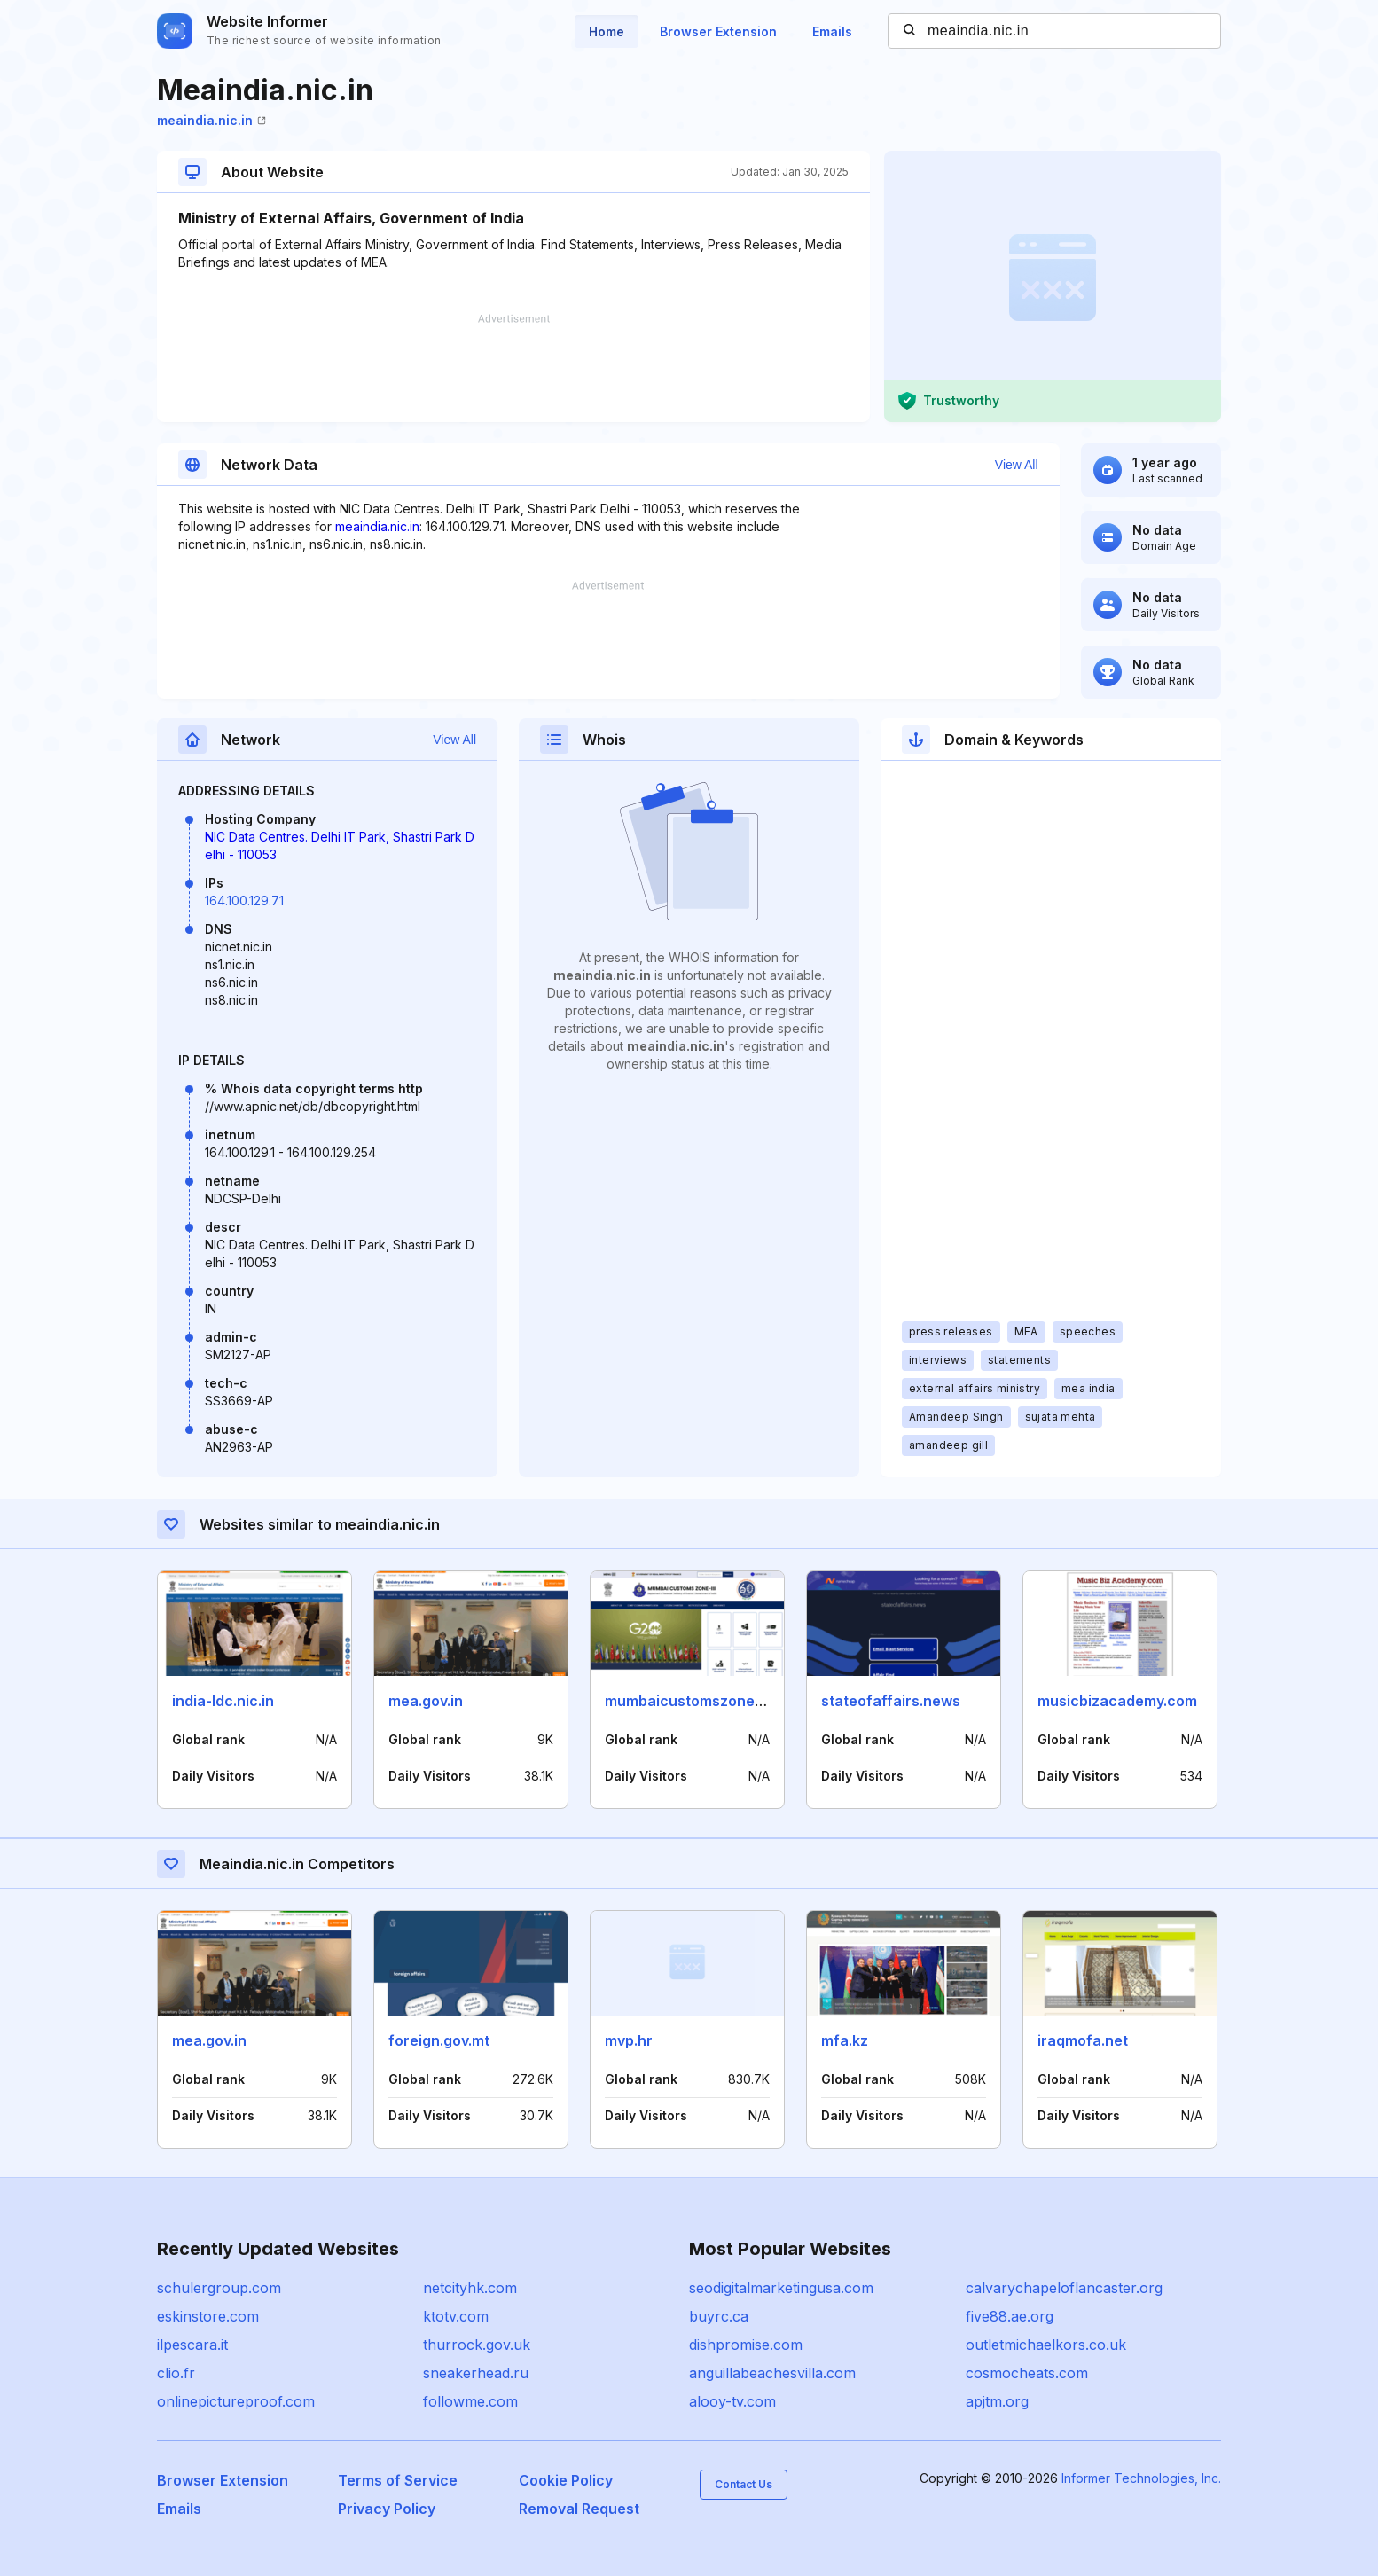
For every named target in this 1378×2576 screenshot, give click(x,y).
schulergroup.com (219, 2288)
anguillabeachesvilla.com (772, 2373)
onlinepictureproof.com (236, 2401)
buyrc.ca (718, 2316)
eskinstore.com (208, 2316)
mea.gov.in (425, 1701)
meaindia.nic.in (211, 120)
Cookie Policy (566, 2480)
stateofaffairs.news (890, 1701)
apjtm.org (997, 2401)
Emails (832, 31)
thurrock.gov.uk (476, 2344)
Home (606, 31)
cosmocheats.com (1027, 2373)
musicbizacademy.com (1117, 1701)
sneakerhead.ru (475, 2373)
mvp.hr (629, 2040)
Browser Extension (718, 31)
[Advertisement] (513, 368)
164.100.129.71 (244, 900)
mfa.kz (844, 2040)
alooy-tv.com (732, 2401)
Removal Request (579, 2508)
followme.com (470, 2401)
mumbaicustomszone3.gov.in (706, 1701)
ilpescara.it (192, 2344)
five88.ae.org (1009, 2316)
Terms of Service (398, 2480)
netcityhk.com (470, 2288)
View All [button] (1016, 465)
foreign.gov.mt (438, 2040)
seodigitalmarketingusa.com (781, 2288)
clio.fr (176, 2373)
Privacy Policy (386, 2508)
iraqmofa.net (1082, 2040)
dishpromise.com (746, 2344)
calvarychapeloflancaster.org (1064, 2288)
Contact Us (743, 2484)
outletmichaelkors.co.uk (1046, 2344)
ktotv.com (456, 2316)
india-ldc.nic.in (223, 1701)
